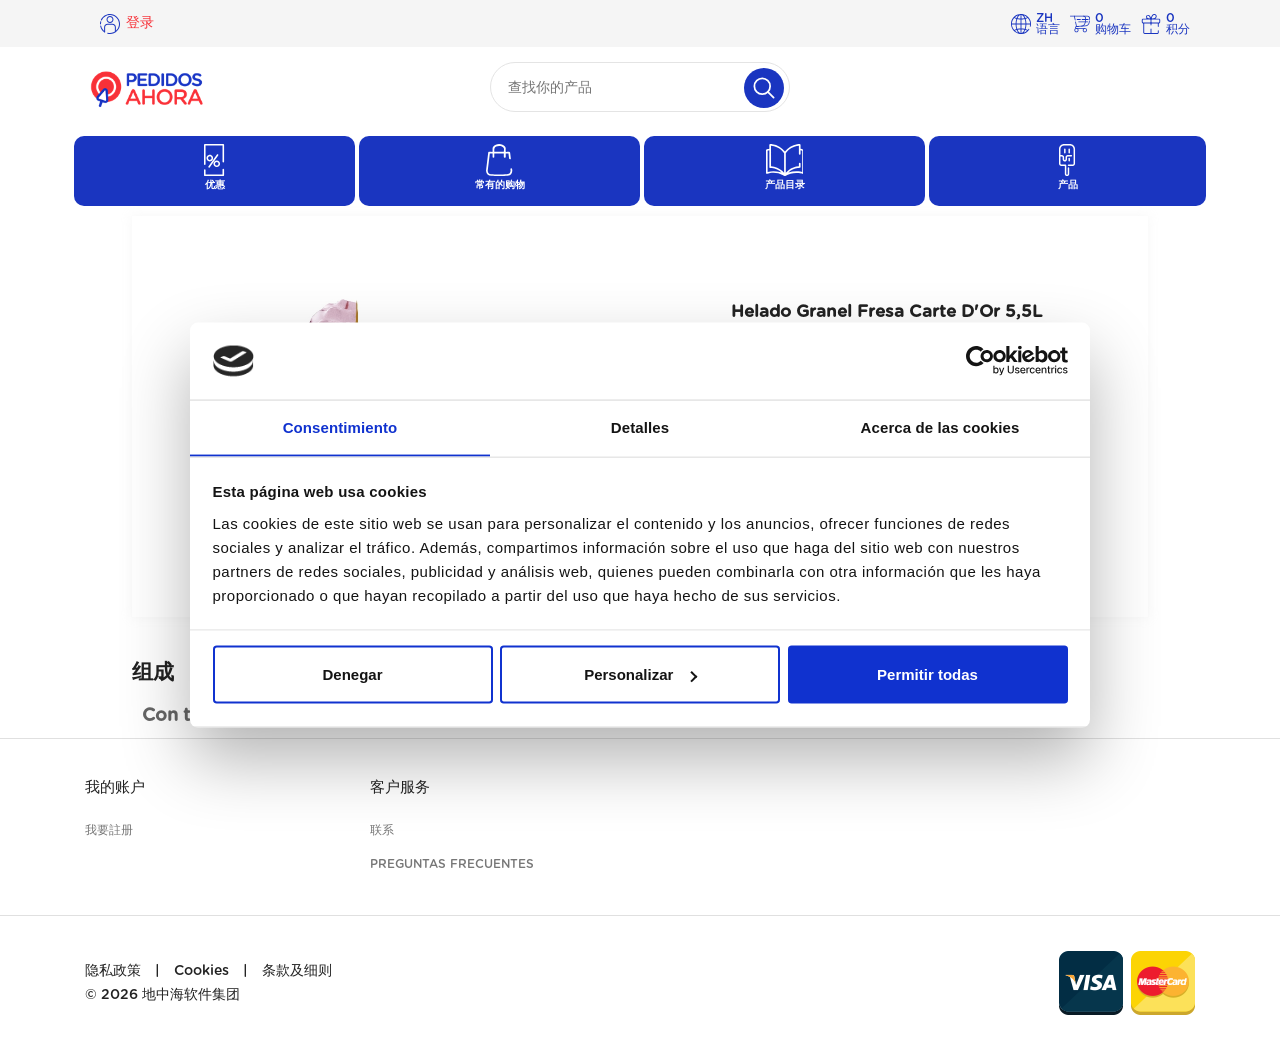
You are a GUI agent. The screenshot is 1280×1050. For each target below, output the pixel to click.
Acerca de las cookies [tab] (940, 426)
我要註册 (109, 830)
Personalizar (640, 674)
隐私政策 (113, 971)
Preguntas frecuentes (452, 864)
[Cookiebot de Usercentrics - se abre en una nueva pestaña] (980, 361)
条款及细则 (297, 971)
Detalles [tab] (640, 426)
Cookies (201, 971)
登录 (140, 23)
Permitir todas (927, 674)
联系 (382, 830)
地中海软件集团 (191, 995)
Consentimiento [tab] (340, 426)
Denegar (352, 674)
